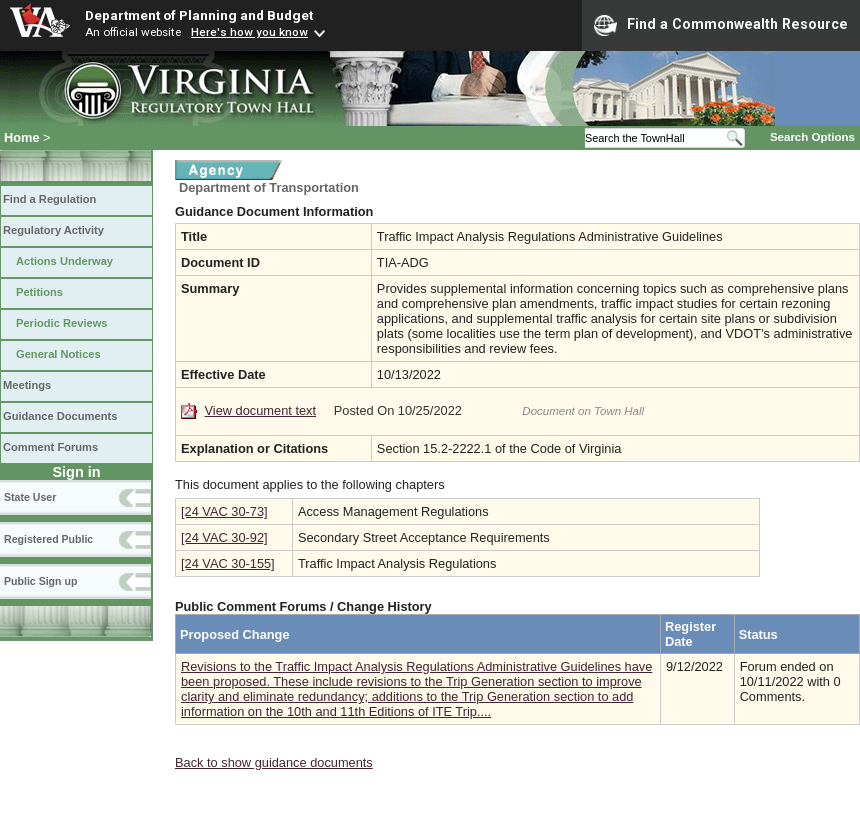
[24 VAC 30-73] (224, 511)
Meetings (27, 385)
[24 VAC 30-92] (224, 537)
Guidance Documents (60, 416)
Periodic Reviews (62, 323)
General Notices (58, 354)
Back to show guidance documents (274, 762)
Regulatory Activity (53, 230)
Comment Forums (50, 447)
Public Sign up (40, 581)
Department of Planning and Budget (199, 15)
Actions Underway (64, 261)
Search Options (812, 137)
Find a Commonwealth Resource (721, 25)
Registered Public (48, 539)
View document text (260, 410)
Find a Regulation (49, 199)
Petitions (39, 292)
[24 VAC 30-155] (228, 563)
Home (22, 137)
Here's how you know (249, 32)
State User (30, 497)
